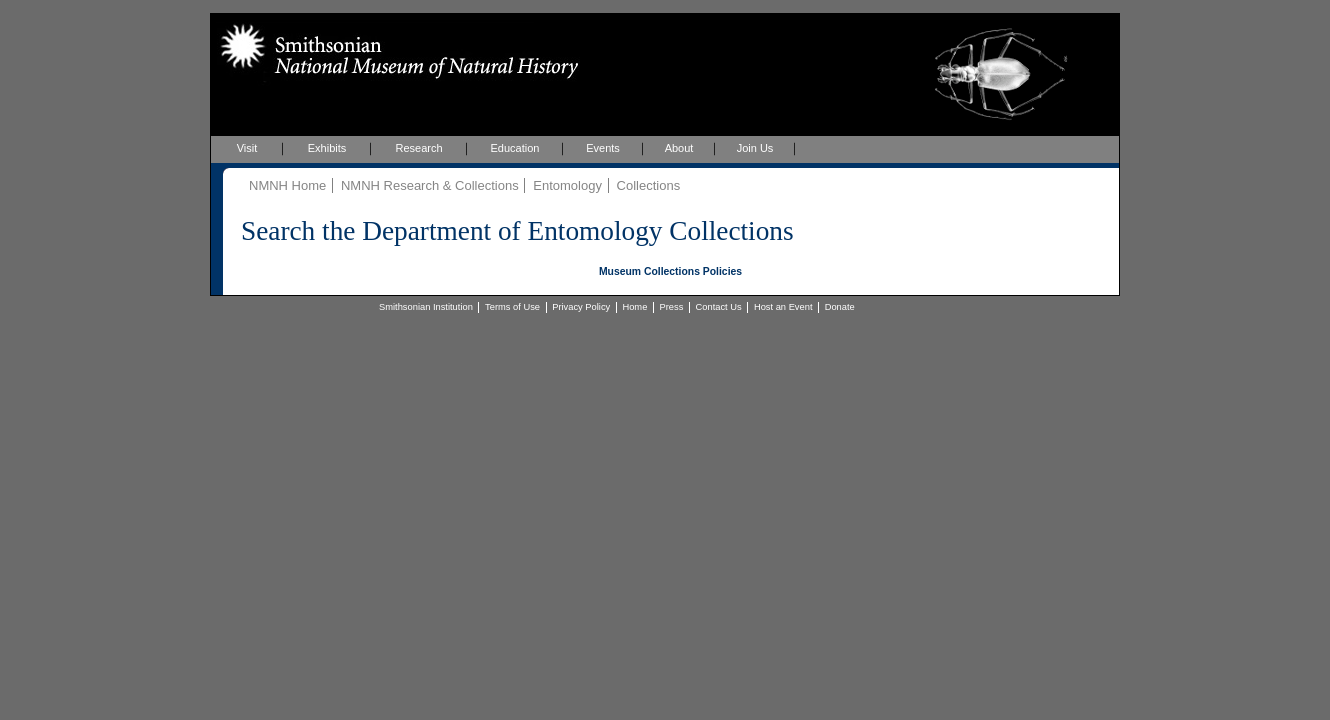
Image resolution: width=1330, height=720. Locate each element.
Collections (649, 185)
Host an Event (783, 307)
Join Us (755, 148)
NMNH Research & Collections (430, 185)
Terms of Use (512, 307)
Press (672, 307)
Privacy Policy (581, 307)
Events (603, 148)
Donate (840, 307)
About (679, 148)
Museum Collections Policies (670, 271)
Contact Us (719, 307)
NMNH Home (287, 185)
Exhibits (327, 148)
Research (418, 148)
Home (634, 307)
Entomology (567, 185)
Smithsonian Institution (426, 307)
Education (515, 148)
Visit (247, 148)
